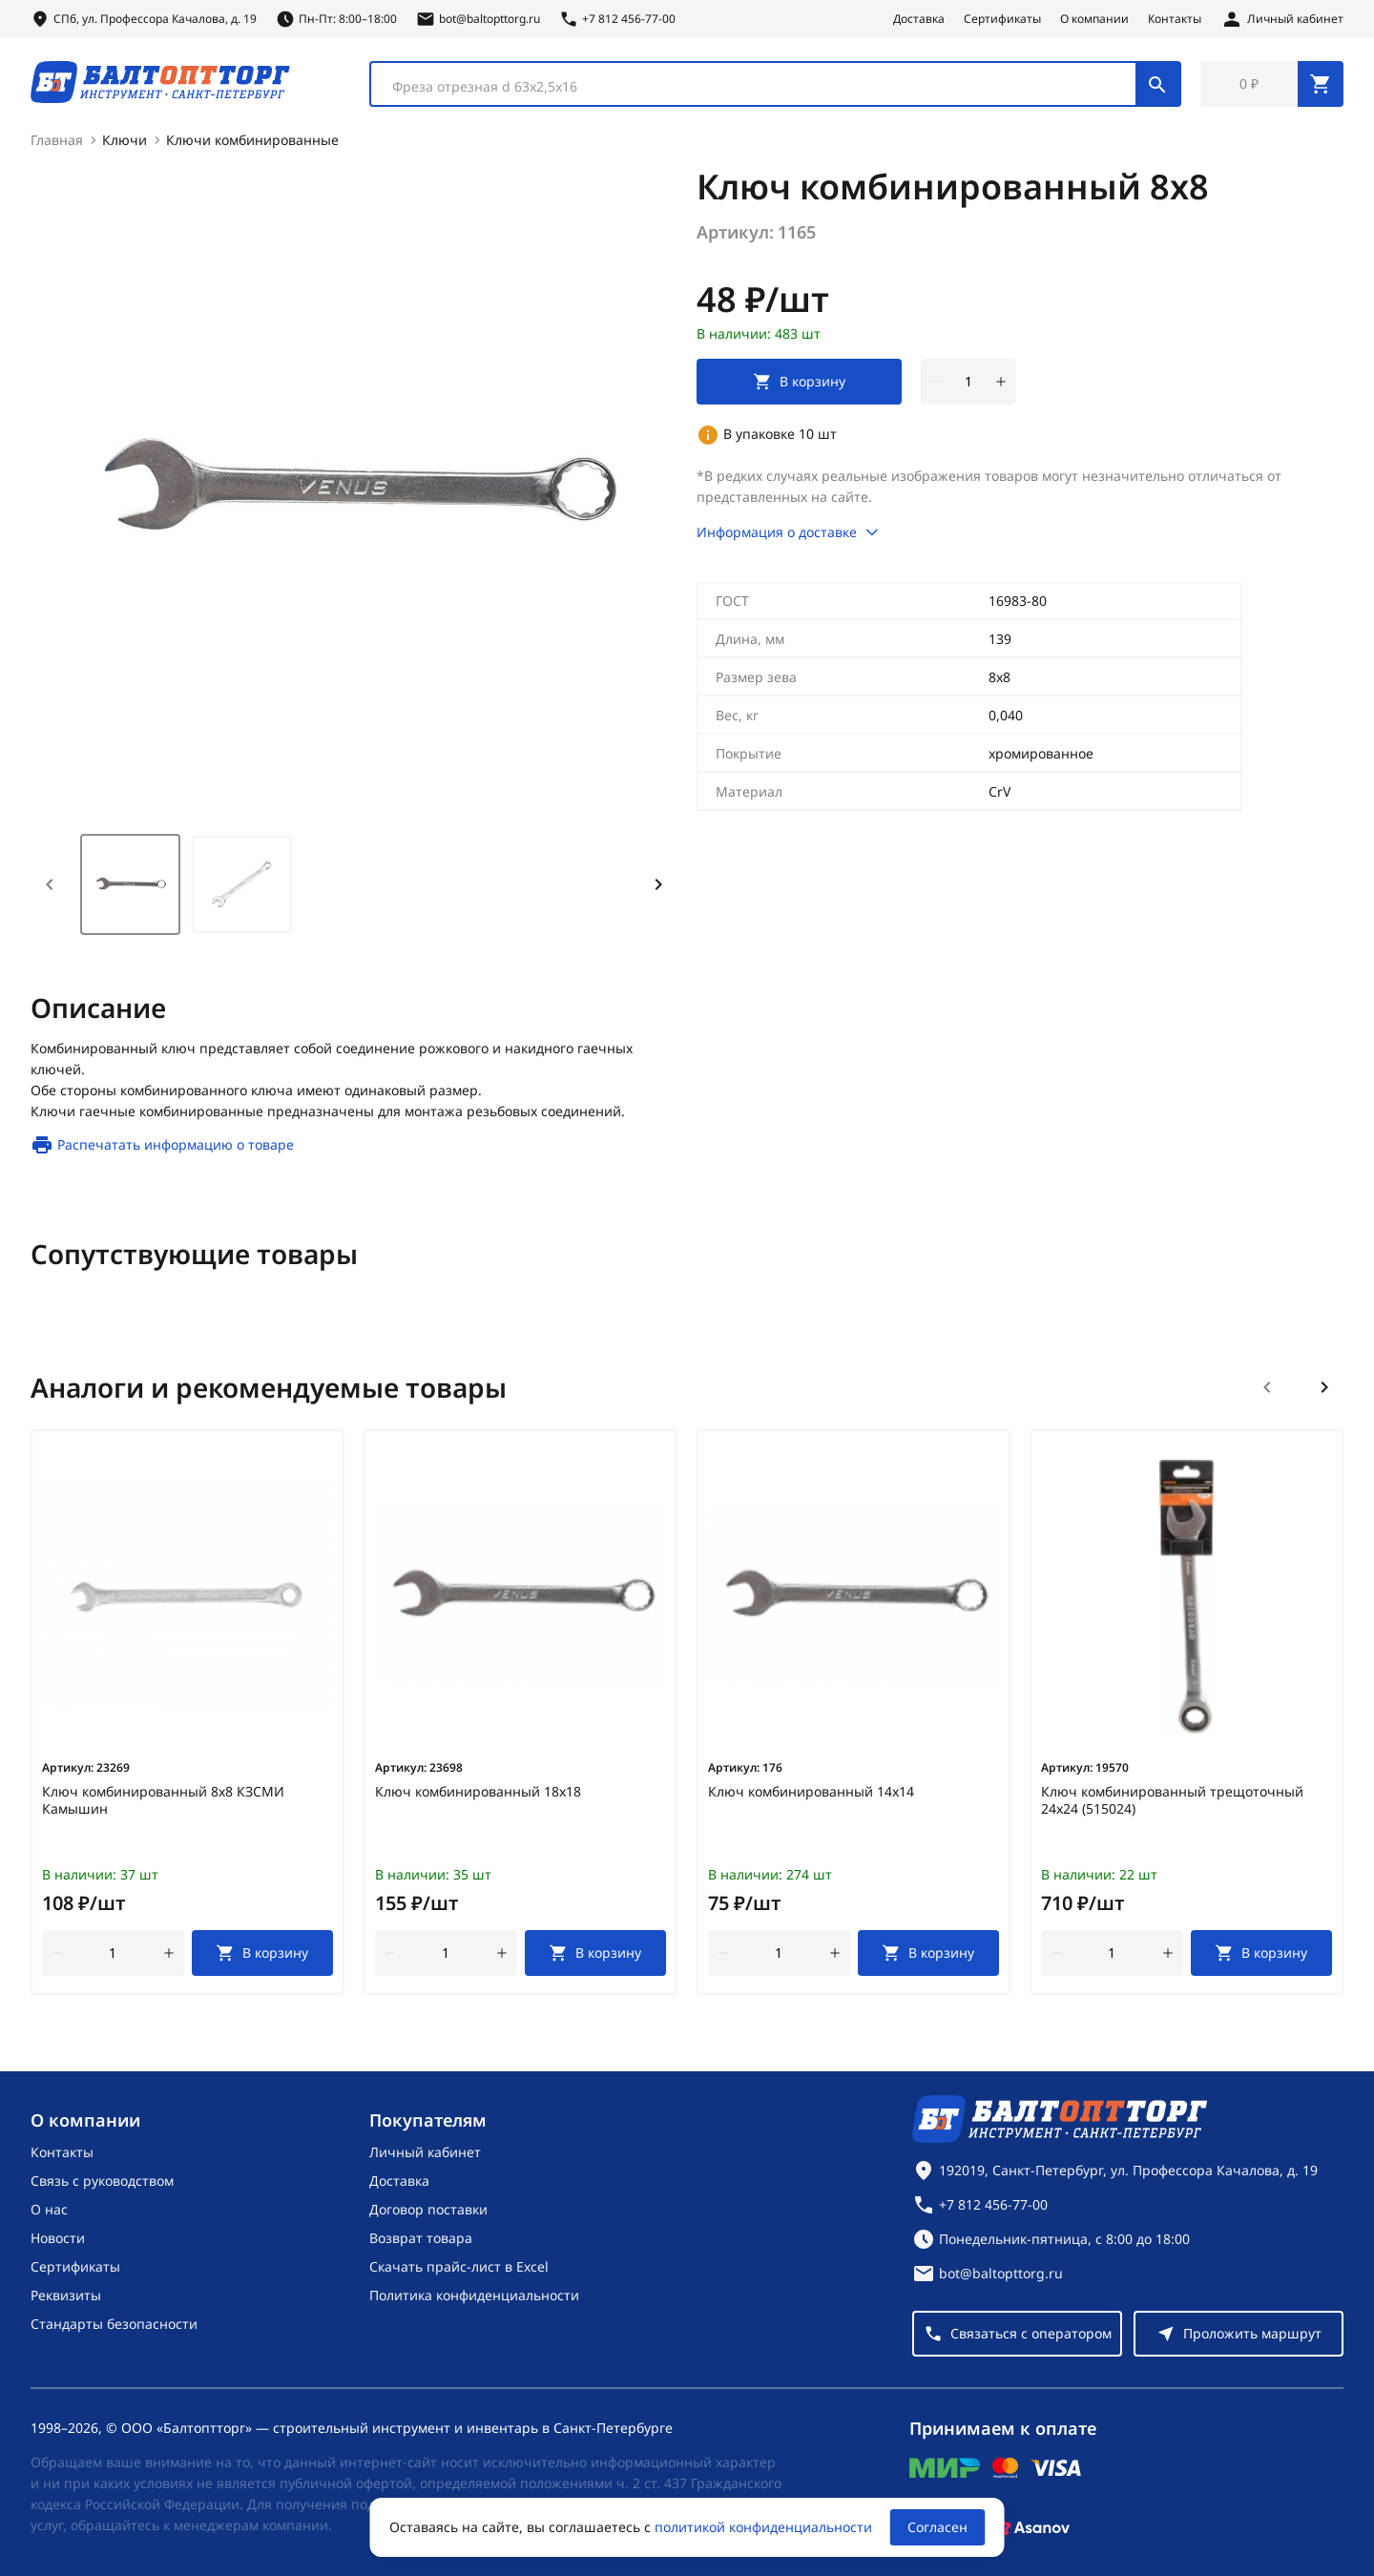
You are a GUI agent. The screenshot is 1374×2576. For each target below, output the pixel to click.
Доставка (919, 19)
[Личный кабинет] (1281, 19)
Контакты (1174, 19)
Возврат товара (420, 2238)
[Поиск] (1157, 84)
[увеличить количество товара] (1001, 382)
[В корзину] (263, 1953)
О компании (1094, 19)
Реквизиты (66, 2295)
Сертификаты (1002, 19)
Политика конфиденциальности (474, 2295)
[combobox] (775, 84)
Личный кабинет (425, 2152)
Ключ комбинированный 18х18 (478, 1791)
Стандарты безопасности (114, 2324)
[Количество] (968, 381)
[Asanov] (1031, 2527)
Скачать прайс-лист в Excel (459, 2266)
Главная (57, 140)
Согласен (937, 2527)
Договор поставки (428, 2209)
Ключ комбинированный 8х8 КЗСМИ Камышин (163, 1800)
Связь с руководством (102, 2180)
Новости (58, 2238)
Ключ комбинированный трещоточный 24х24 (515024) (1172, 1800)
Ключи (124, 140)
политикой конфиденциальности (763, 2527)
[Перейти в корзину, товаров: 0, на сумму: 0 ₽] (1271, 84)
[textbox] (763, 86)
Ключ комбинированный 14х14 (811, 1791)
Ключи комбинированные (252, 140)
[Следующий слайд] (1324, 1387)
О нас (49, 2209)
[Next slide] (658, 884)
